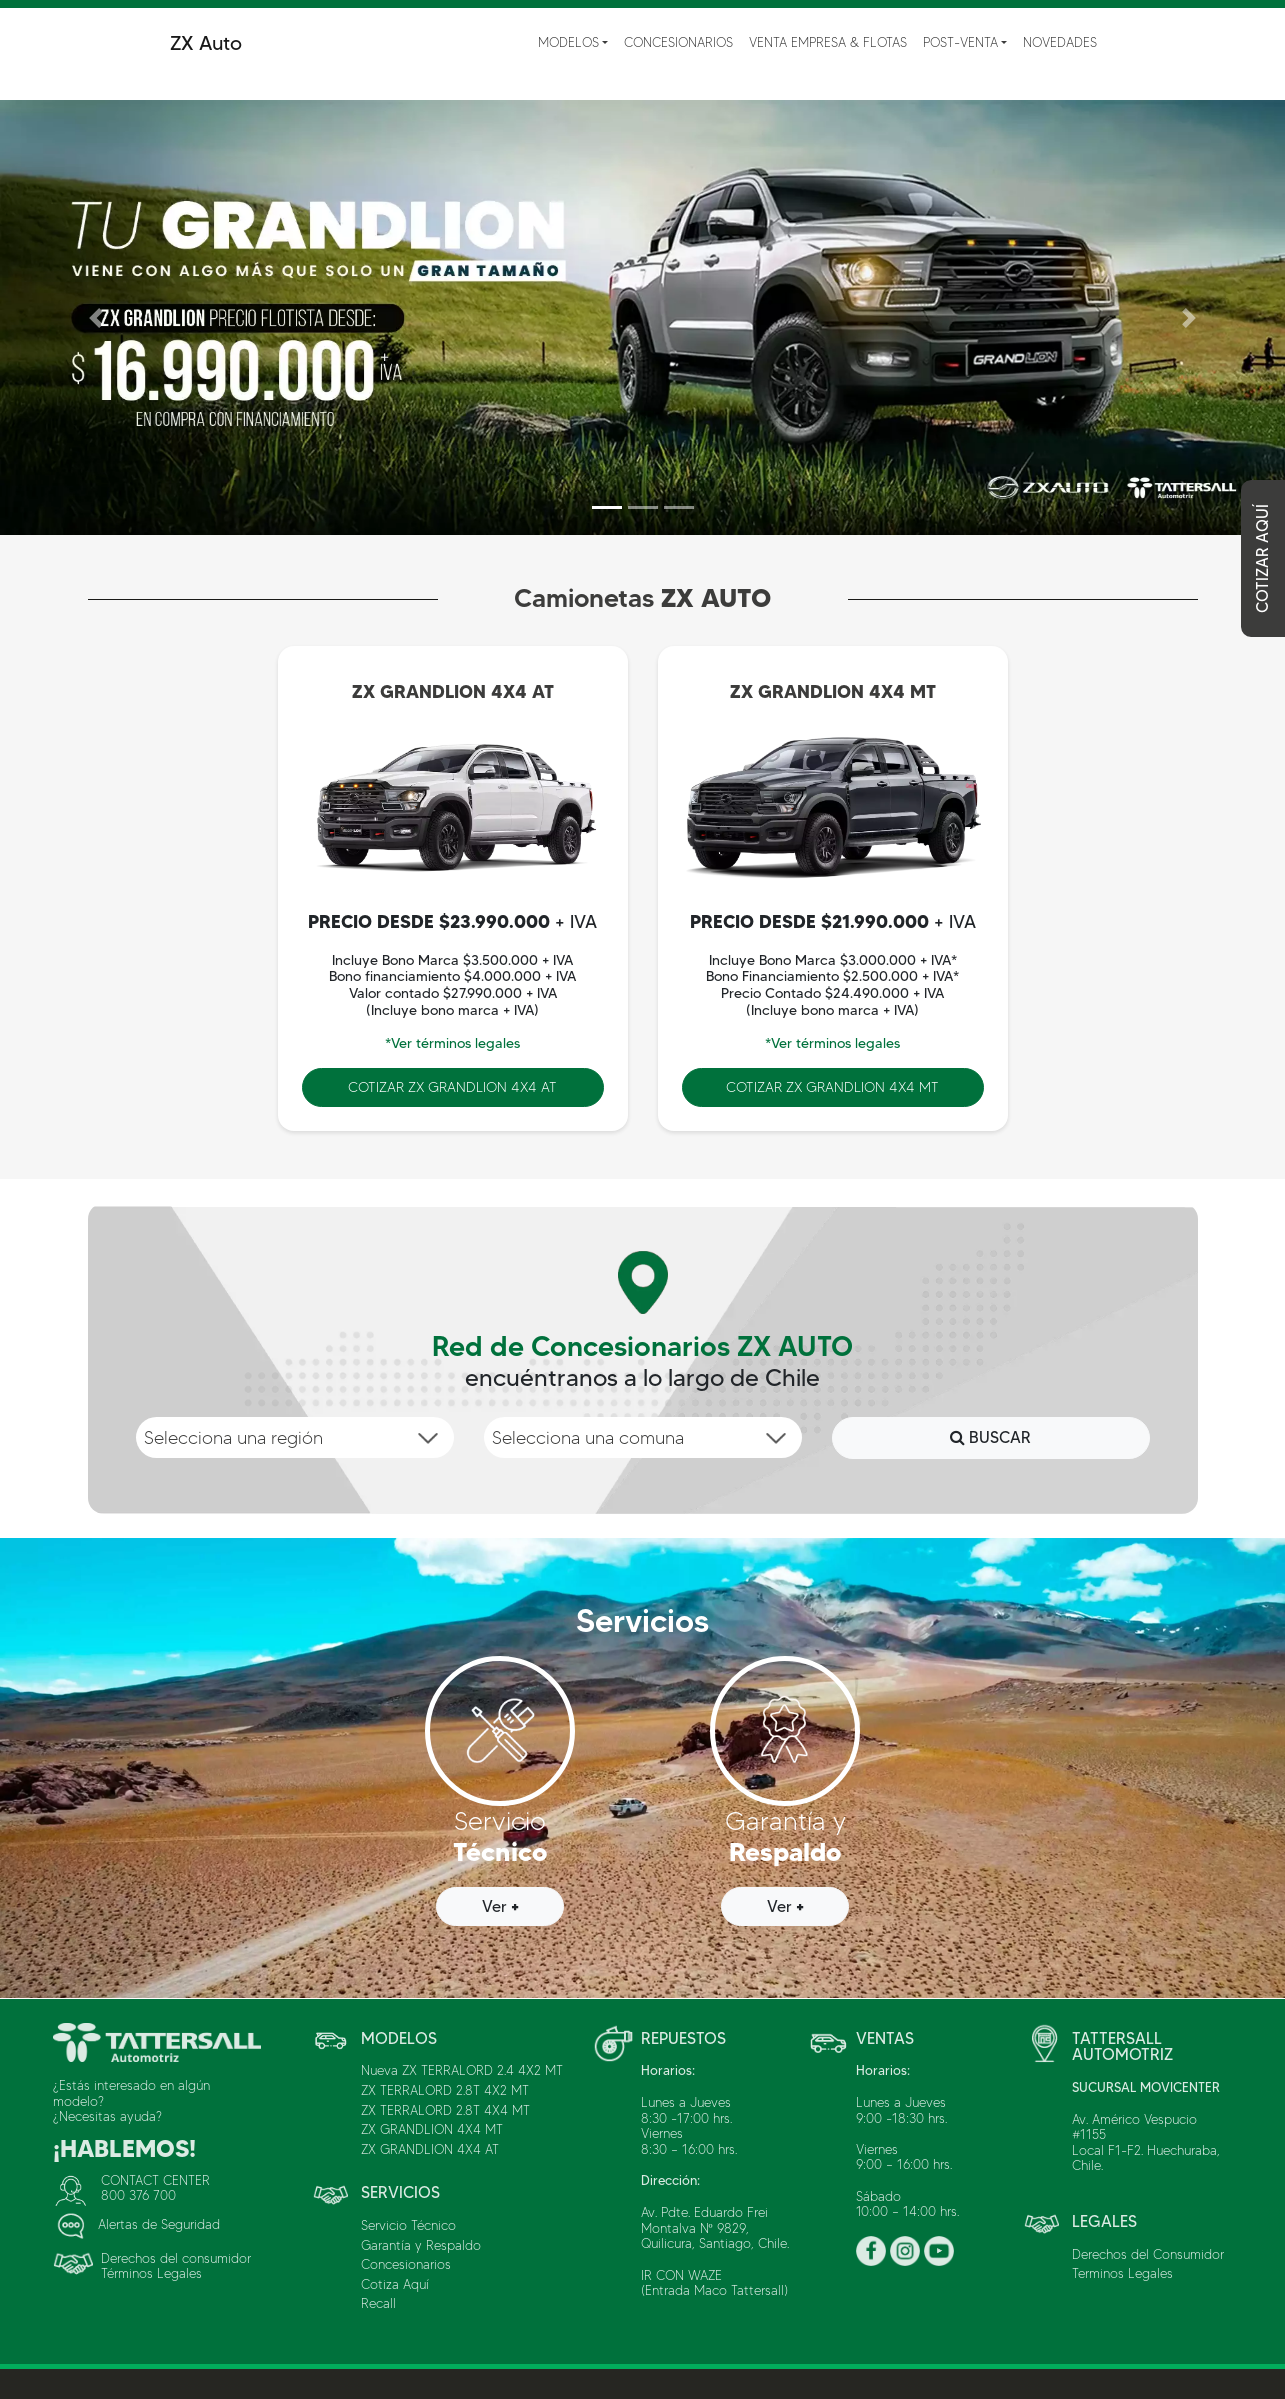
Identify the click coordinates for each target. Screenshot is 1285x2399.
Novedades (1060, 42)
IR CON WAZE (681, 2275)
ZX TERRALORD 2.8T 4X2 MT (445, 2090)
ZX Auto (206, 43)
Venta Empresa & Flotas (828, 42)
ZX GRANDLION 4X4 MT (432, 2129)
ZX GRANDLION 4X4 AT (430, 2149)
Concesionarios (678, 42)
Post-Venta (960, 42)
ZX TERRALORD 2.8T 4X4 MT (445, 2110)
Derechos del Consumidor (1148, 2254)
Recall (378, 2303)
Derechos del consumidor (176, 2258)
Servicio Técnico (408, 2225)
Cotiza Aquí (395, 2284)
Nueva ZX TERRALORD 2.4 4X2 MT (462, 2070)
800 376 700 (138, 2195)
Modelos (568, 42)
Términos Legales (151, 2273)
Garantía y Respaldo (421, 2245)
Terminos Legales (1122, 2273)
